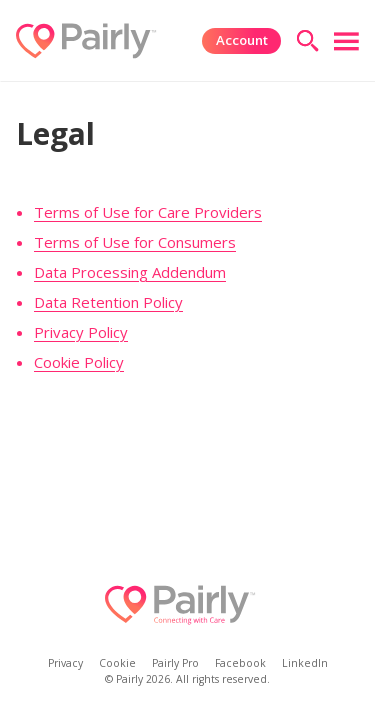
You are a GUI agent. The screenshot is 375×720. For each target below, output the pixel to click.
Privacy (65, 662)
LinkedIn (305, 662)
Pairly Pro (175, 662)
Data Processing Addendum (130, 272)
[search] (307, 40)
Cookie (117, 662)
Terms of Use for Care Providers (148, 212)
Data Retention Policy (108, 302)
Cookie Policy (79, 362)
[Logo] (86, 41)
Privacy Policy (81, 332)
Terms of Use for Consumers (135, 242)
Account (242, 40)
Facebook (240, 662)
